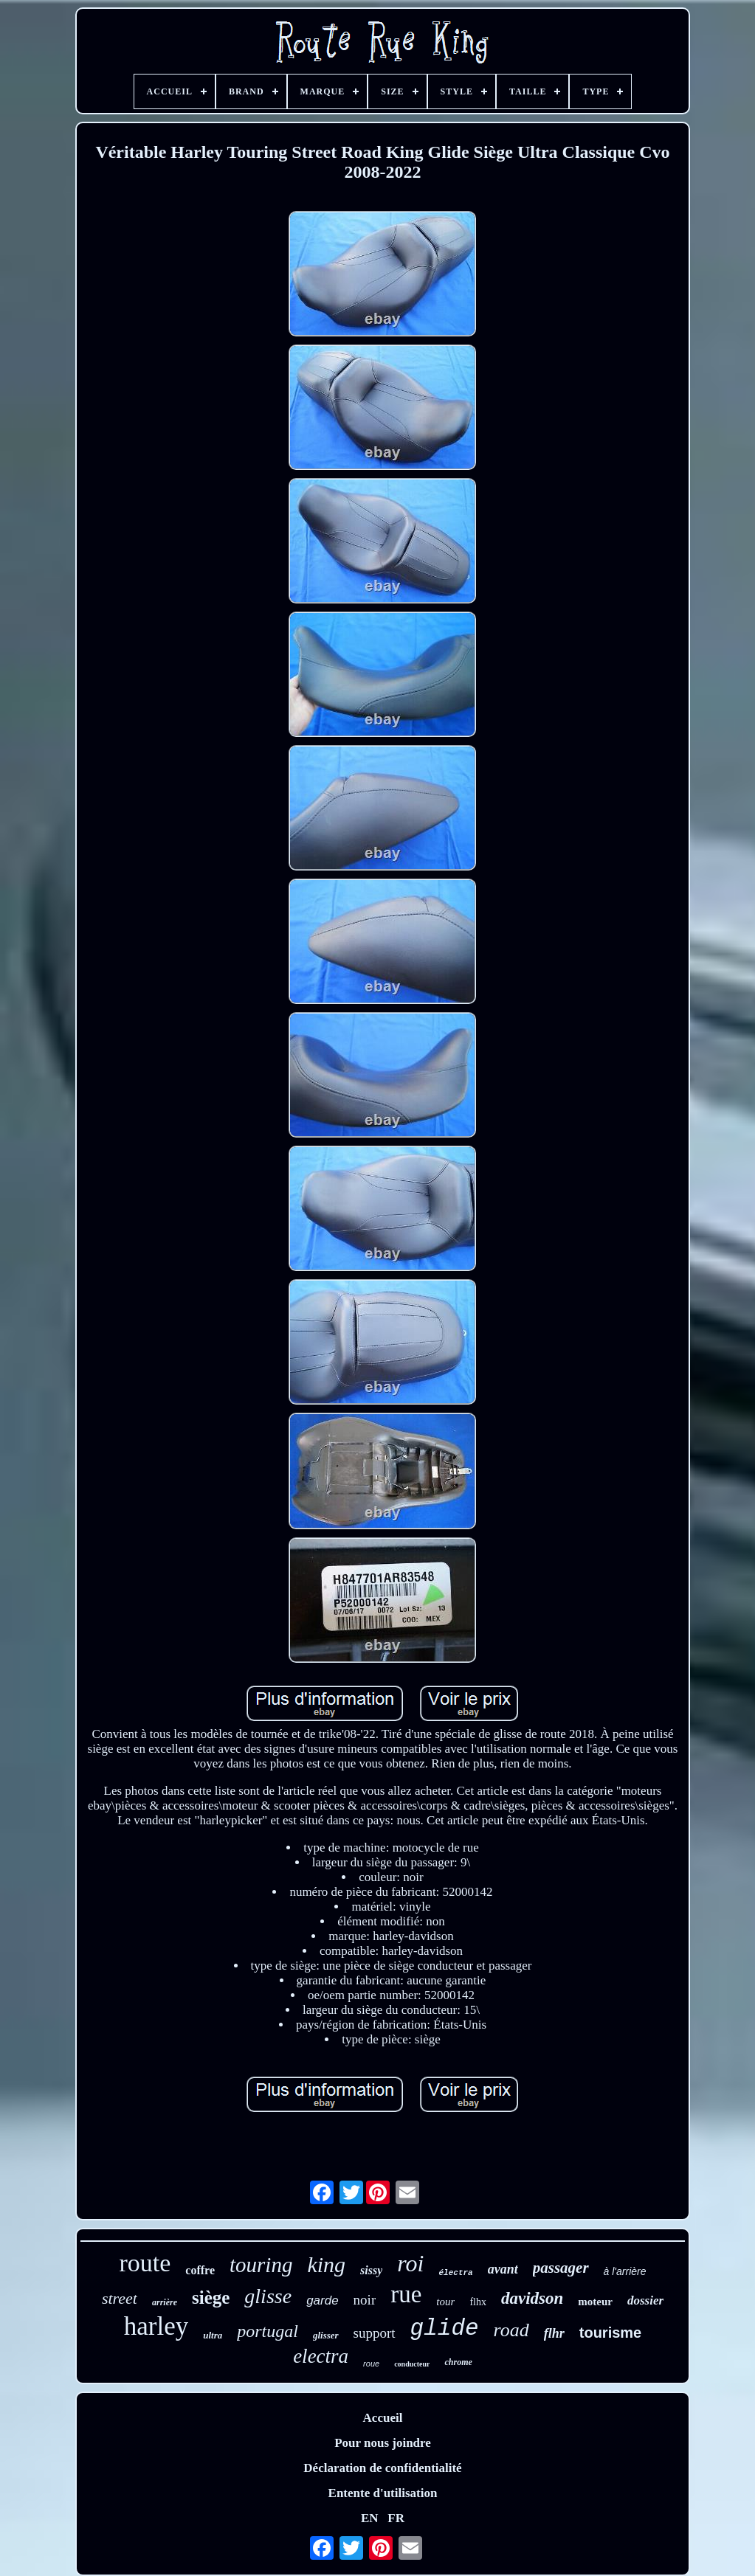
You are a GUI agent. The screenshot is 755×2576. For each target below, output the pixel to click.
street (119, 2298)
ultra (212, 2335)
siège (211, 2297)
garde (322, 2300)
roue (371, 2363)
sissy (371, 2270)
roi (410, 2263)
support (375, 2333)
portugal (267, 2331)
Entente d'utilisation (383, 2493)
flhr (554, 2333)
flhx (477, 2301)
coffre (200, 2270)
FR (395, 2518)
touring (261, 2264)
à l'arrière (625, 2271)
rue (405, 2294)
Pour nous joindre (382, 2443)
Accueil (383, 2418)
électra (455, 2272)
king (326, 2264)
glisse (268, 2296)
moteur (595, 2301)
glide (444, 2328)
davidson (532, 2298)
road (511, 2330)
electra (320, 2356)
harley (156, 2326)
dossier (645, 2300)
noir (365, 2299)
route (145, 2262)
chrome (458, 2362)
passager (561, 2267)
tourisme (610, 2332)
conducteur (412, 2364)
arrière (164, 2302)
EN (370, 2518)
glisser (326, 2335)
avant (503, 2269)
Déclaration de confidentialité (382, 2468)
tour (445, 2301)
